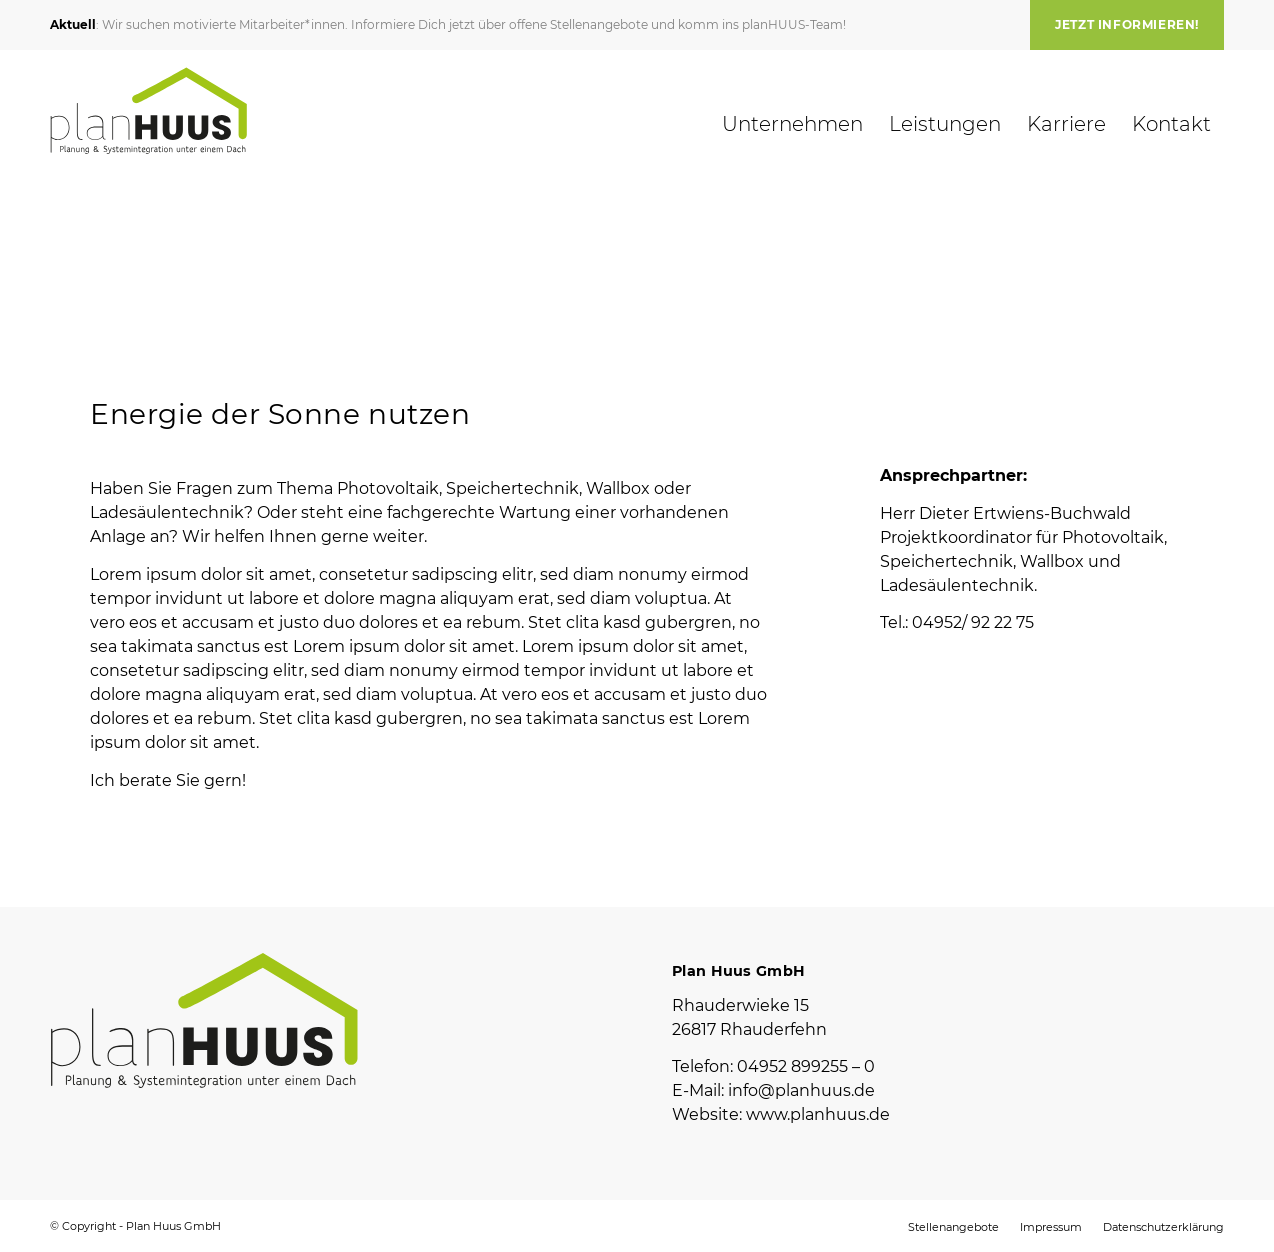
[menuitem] (1122, 25)
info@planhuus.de (801, 1090)
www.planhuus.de (818, 1114)
